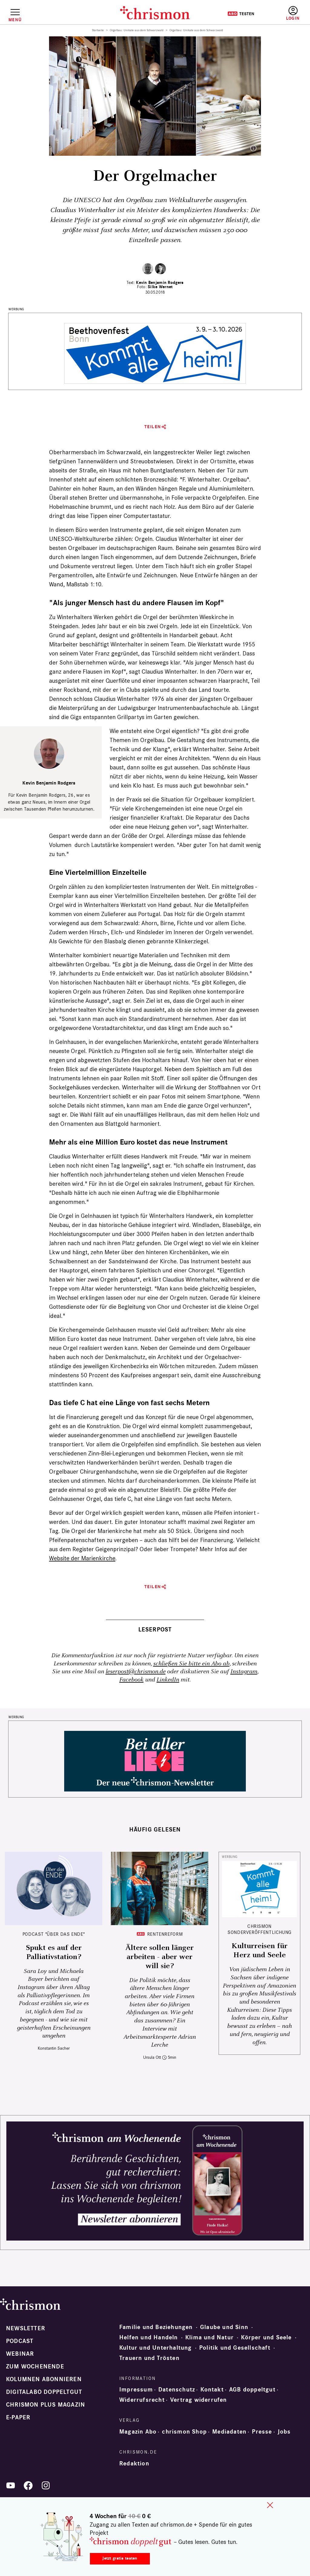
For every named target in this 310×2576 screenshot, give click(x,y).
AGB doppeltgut (252, 2389)
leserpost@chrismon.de (136, 1672)
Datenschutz (176, 2389)
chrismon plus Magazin (45, 2404)
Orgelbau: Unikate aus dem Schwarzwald (136, 30)
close (270, 2505)
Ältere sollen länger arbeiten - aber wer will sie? (159, 1957)
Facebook (131, 1680)
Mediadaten (229, 2431)
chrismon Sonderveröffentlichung (259, 1929)
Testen (241, 14)
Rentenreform (165, 1934)
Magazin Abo (138, 2431)
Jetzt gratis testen (119, 2558)
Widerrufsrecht (142, 2400)
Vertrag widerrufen (198, 2400)
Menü (14, 19)
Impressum (136, 2389)
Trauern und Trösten (149, 2358)
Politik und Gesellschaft (234, 2347)
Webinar (20, 2354)
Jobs (284, 2431)
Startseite (98, 30)
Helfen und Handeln (148, 2337)
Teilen (152, 427)
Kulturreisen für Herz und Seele (260, 1950)
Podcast (19, 2341)
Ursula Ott (152, 2057)
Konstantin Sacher (54, 2048)
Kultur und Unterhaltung (155, 2347)
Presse (262, 2431)
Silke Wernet (160, 286)
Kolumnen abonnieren (44, 2379)
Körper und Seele (266, 2337)
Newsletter (25, 2328)
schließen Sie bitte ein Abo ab (191, 1664)
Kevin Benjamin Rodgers (159, 282)
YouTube (10, 2485)
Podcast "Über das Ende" (53, 1934)
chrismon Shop (184, 2431)
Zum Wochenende (35, 2366)
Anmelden (293, 13)
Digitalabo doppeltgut (44, 2392)
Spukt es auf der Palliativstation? (54, 1952)
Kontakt (211, 2389)
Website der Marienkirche (82, 1558)
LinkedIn (168, 1680)
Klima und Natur (209, 2337)
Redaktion (134, 2463)
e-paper (18, 2417)
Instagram (243, 1672)
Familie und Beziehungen (156, 2327)
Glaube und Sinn (224, 2327)
